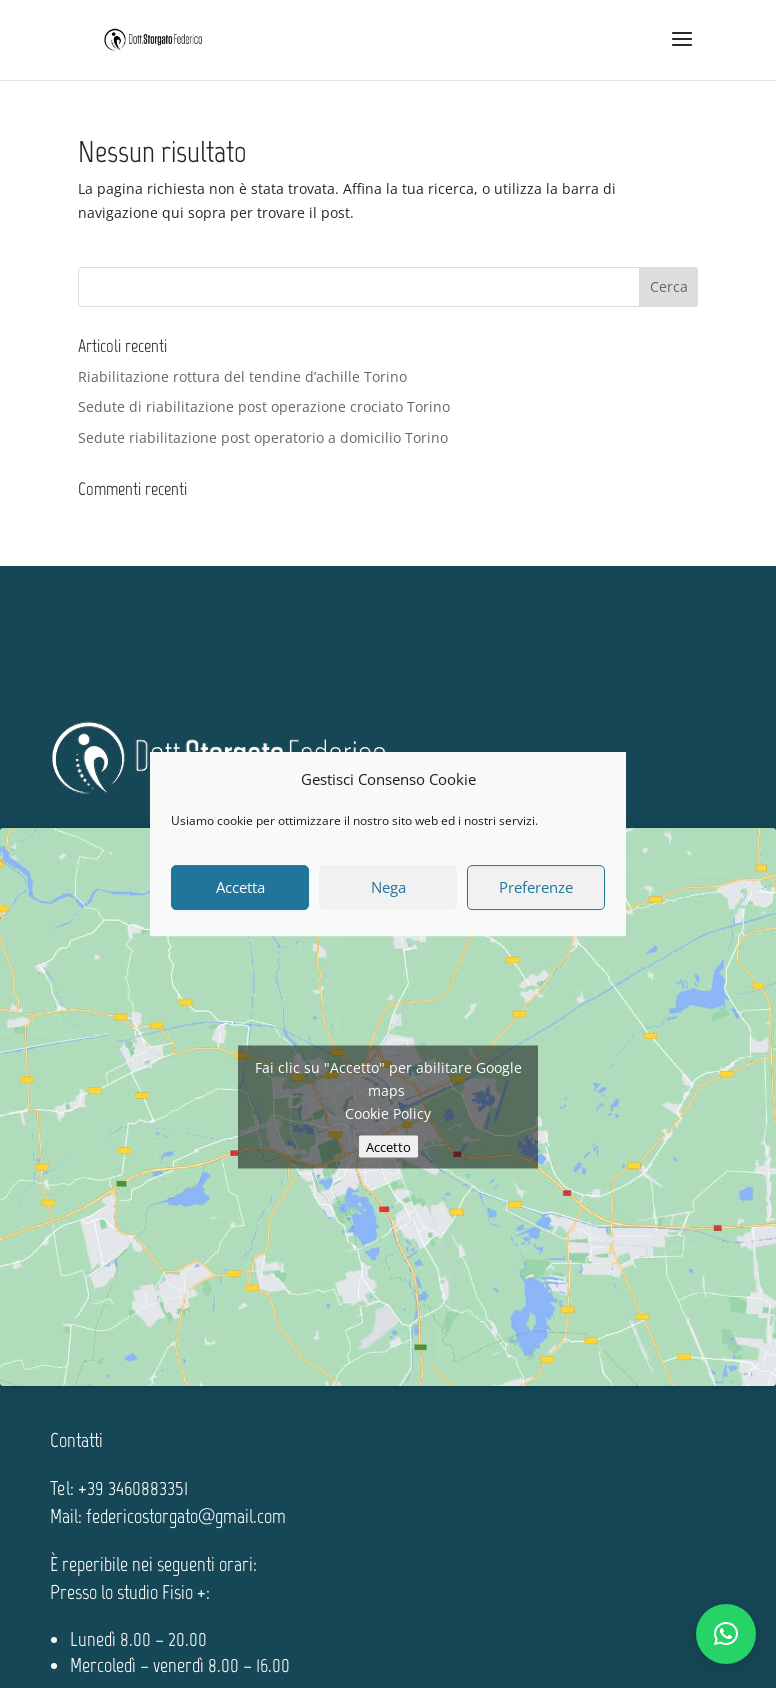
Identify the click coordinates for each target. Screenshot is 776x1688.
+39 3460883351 (133, 1488)
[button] (726, 1634)
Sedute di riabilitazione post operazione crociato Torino (264, 406)
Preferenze (536, 887)
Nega (388, 887)
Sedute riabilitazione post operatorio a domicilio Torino (263, 437)
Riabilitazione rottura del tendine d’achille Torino (242, 376)
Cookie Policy (388, 1113)
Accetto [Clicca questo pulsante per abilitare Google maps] (388, 1147)
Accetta (240, 887)
